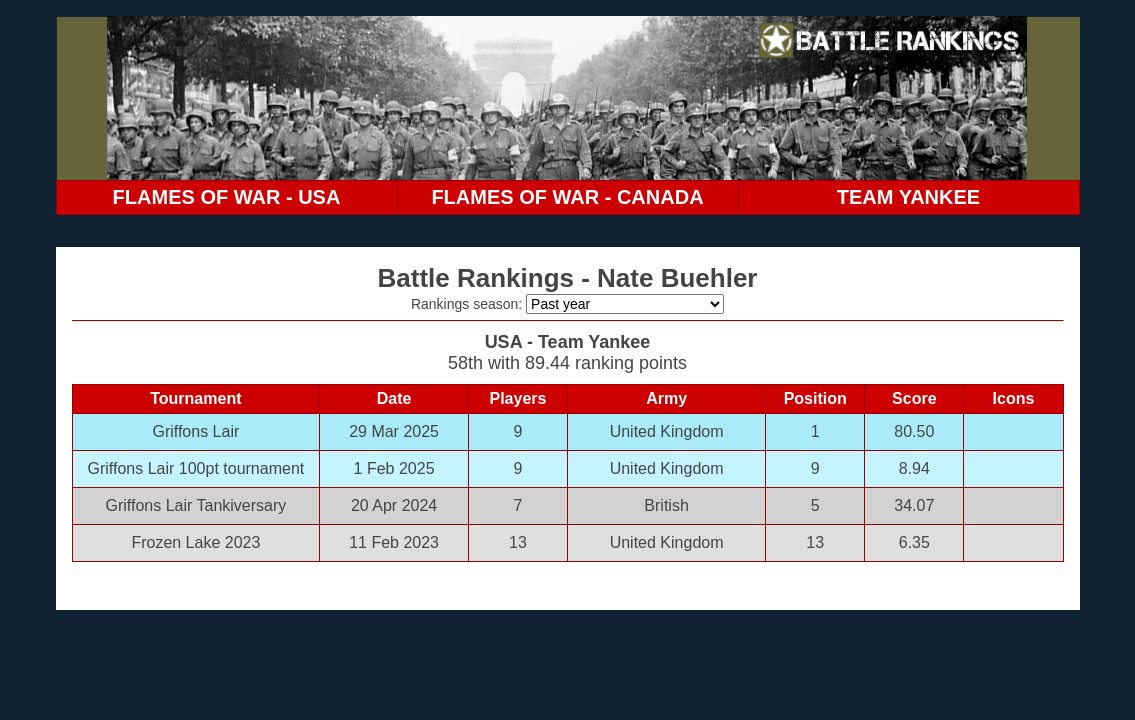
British (666, 505)
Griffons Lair (195, 431)
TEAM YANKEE (908, 197)
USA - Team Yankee (568, 342)
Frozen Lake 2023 (195, 542)
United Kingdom (667, 431)
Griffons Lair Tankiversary (195, 505)
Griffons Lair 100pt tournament (196, 468)
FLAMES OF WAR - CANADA (567, 197)
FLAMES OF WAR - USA (227, 197)
